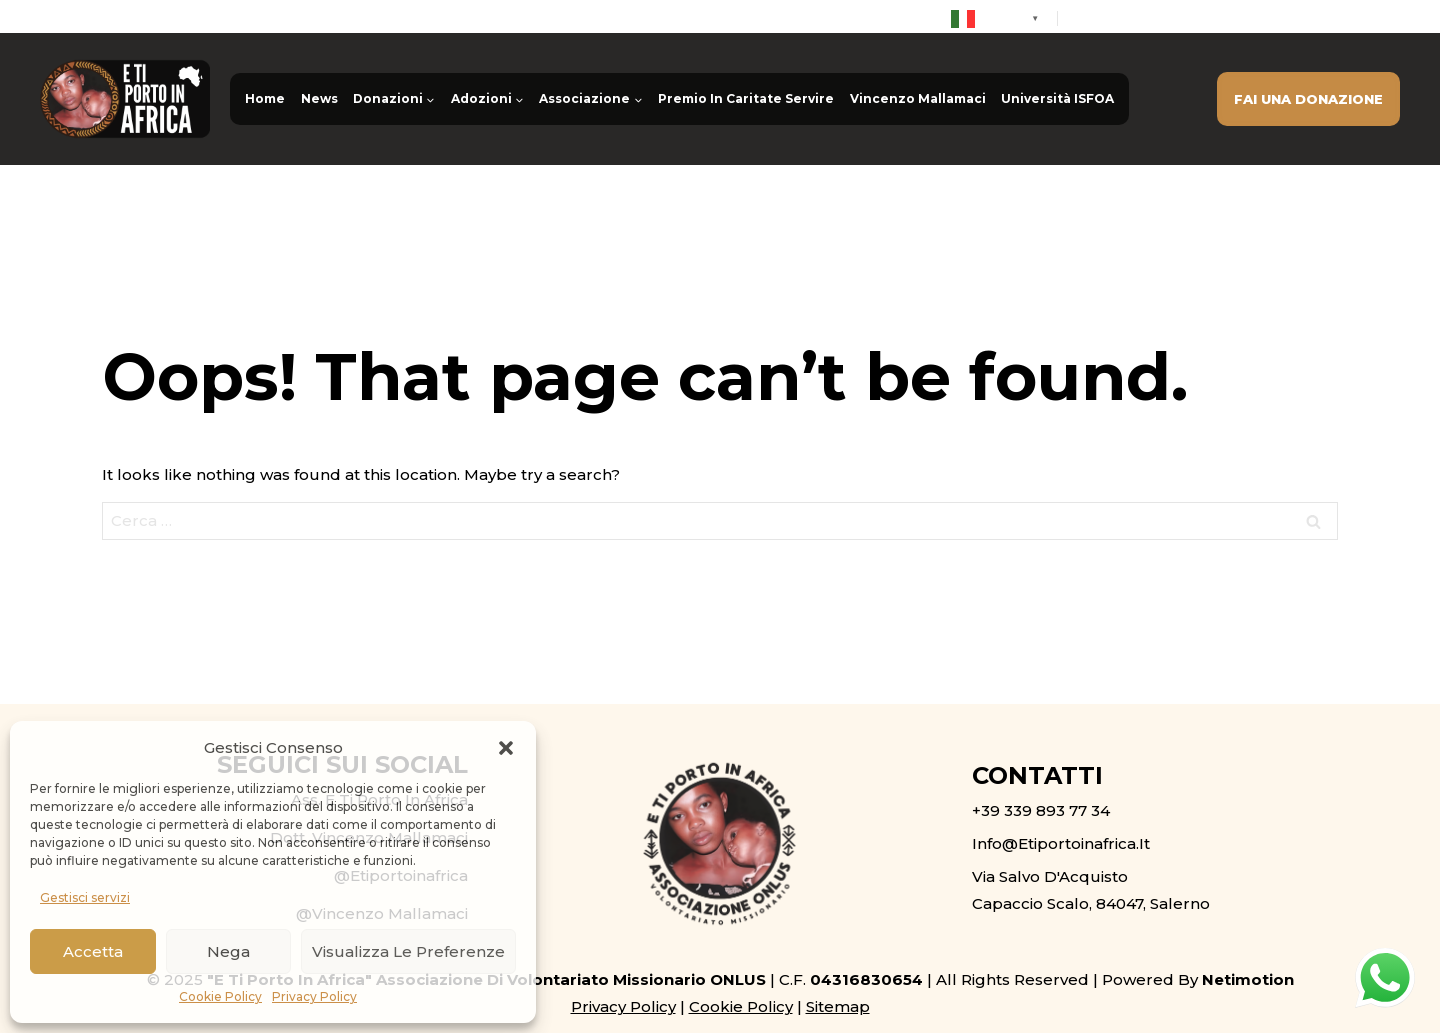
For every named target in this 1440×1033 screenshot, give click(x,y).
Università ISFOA (1057, 98)
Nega (228, 951)
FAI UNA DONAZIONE (1308, 99)
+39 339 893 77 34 (1144, 18)
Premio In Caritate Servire (746, 98)
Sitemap (838, 1006)
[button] (506, 748)
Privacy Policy (314, 996)
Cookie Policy (220, 996)
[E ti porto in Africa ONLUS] (125, 99)
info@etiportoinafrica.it (1316, 18)
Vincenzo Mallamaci (918, 98)
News (319, 98)
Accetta (93, 951)
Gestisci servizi (85, 897)
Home (265, 98)
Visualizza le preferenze (408, 951)
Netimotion (1248, 979)
